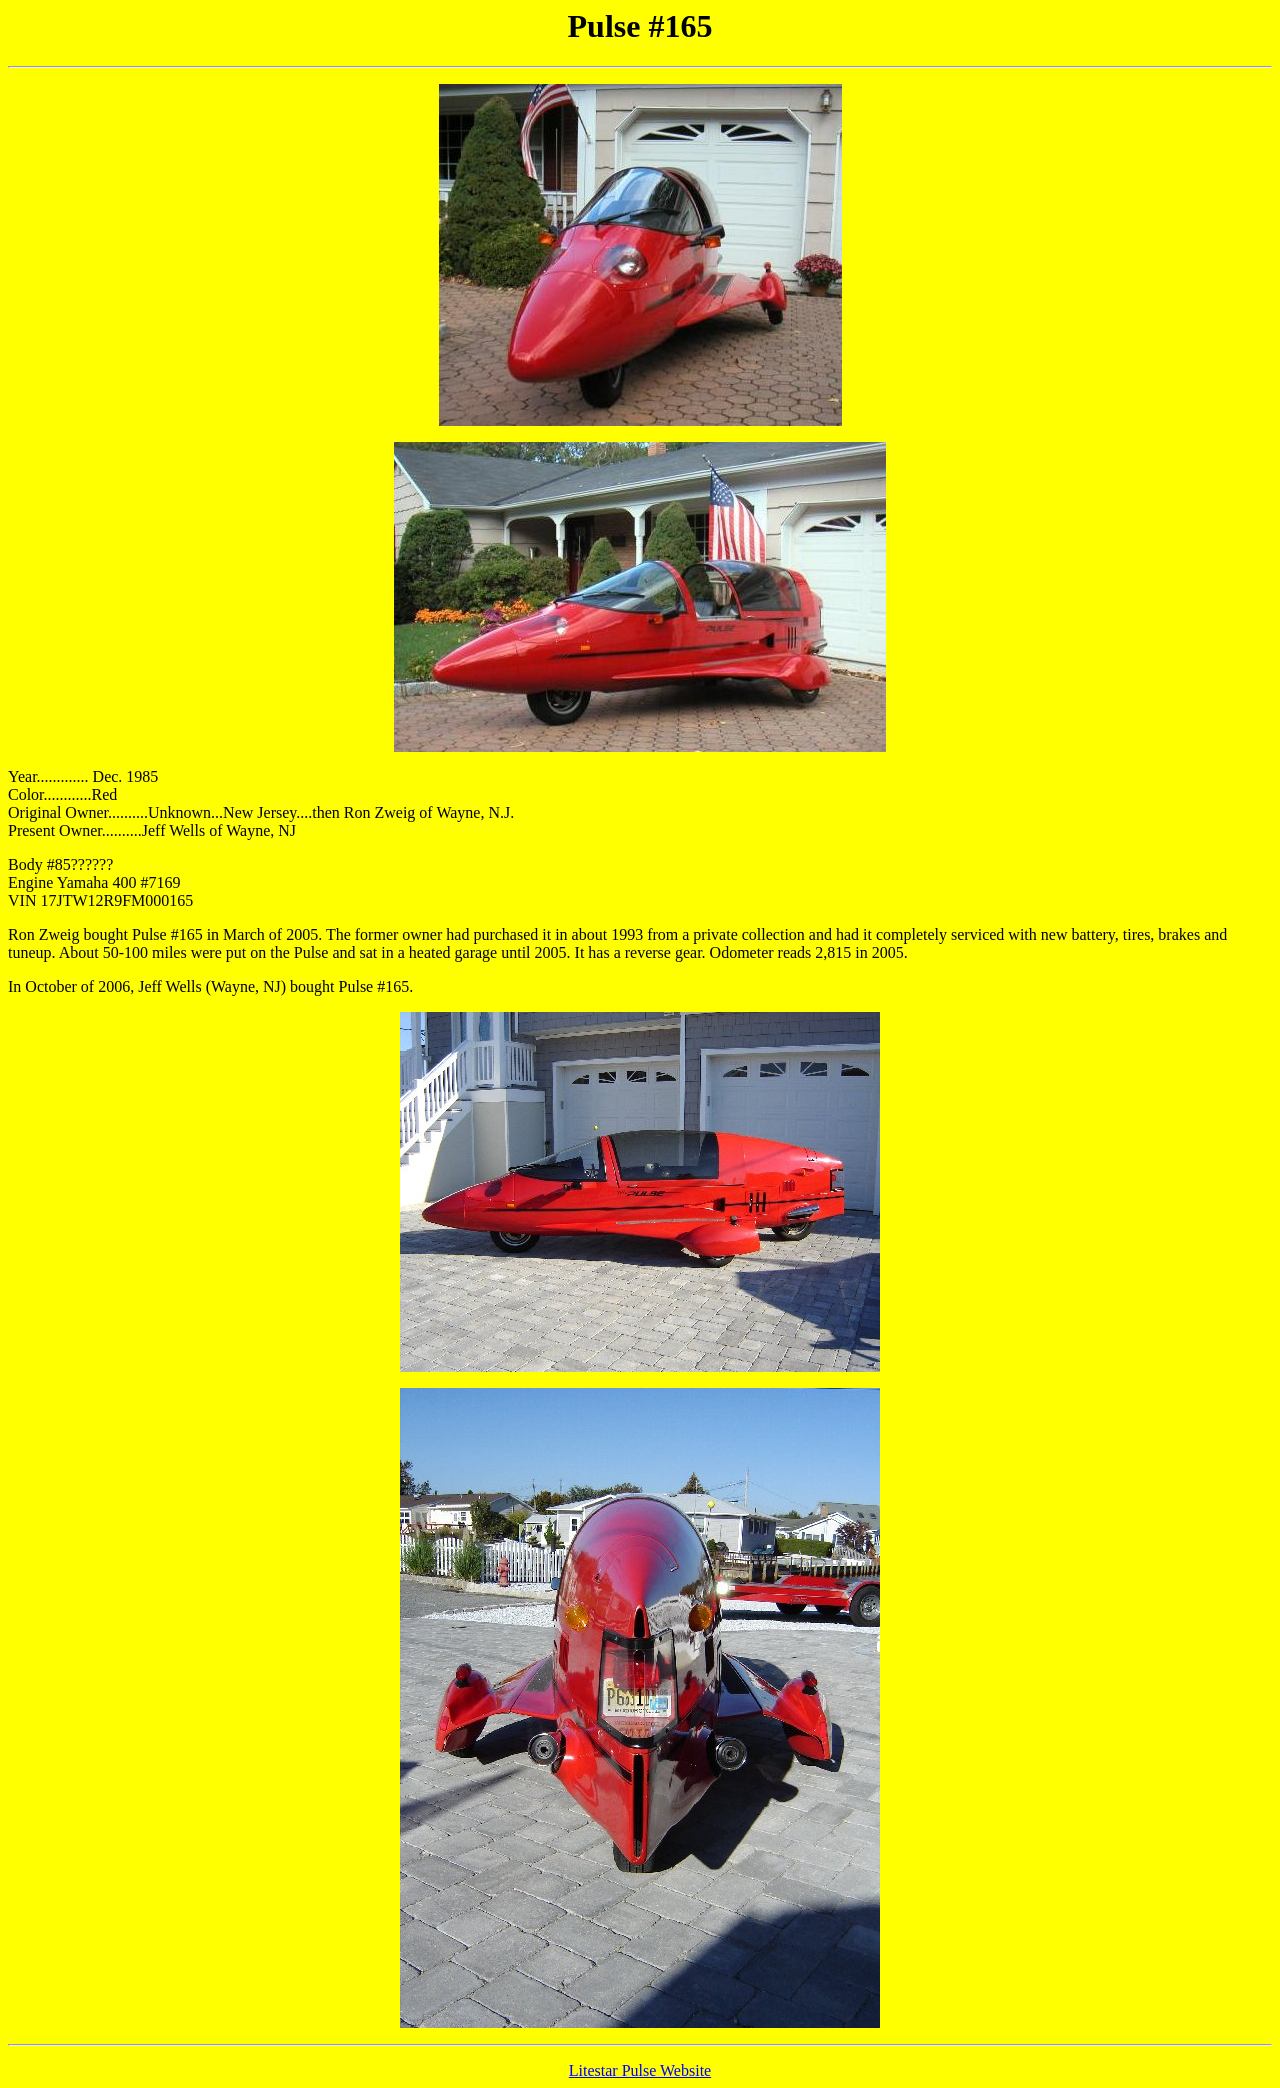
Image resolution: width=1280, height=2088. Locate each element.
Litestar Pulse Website (640, 2070)
